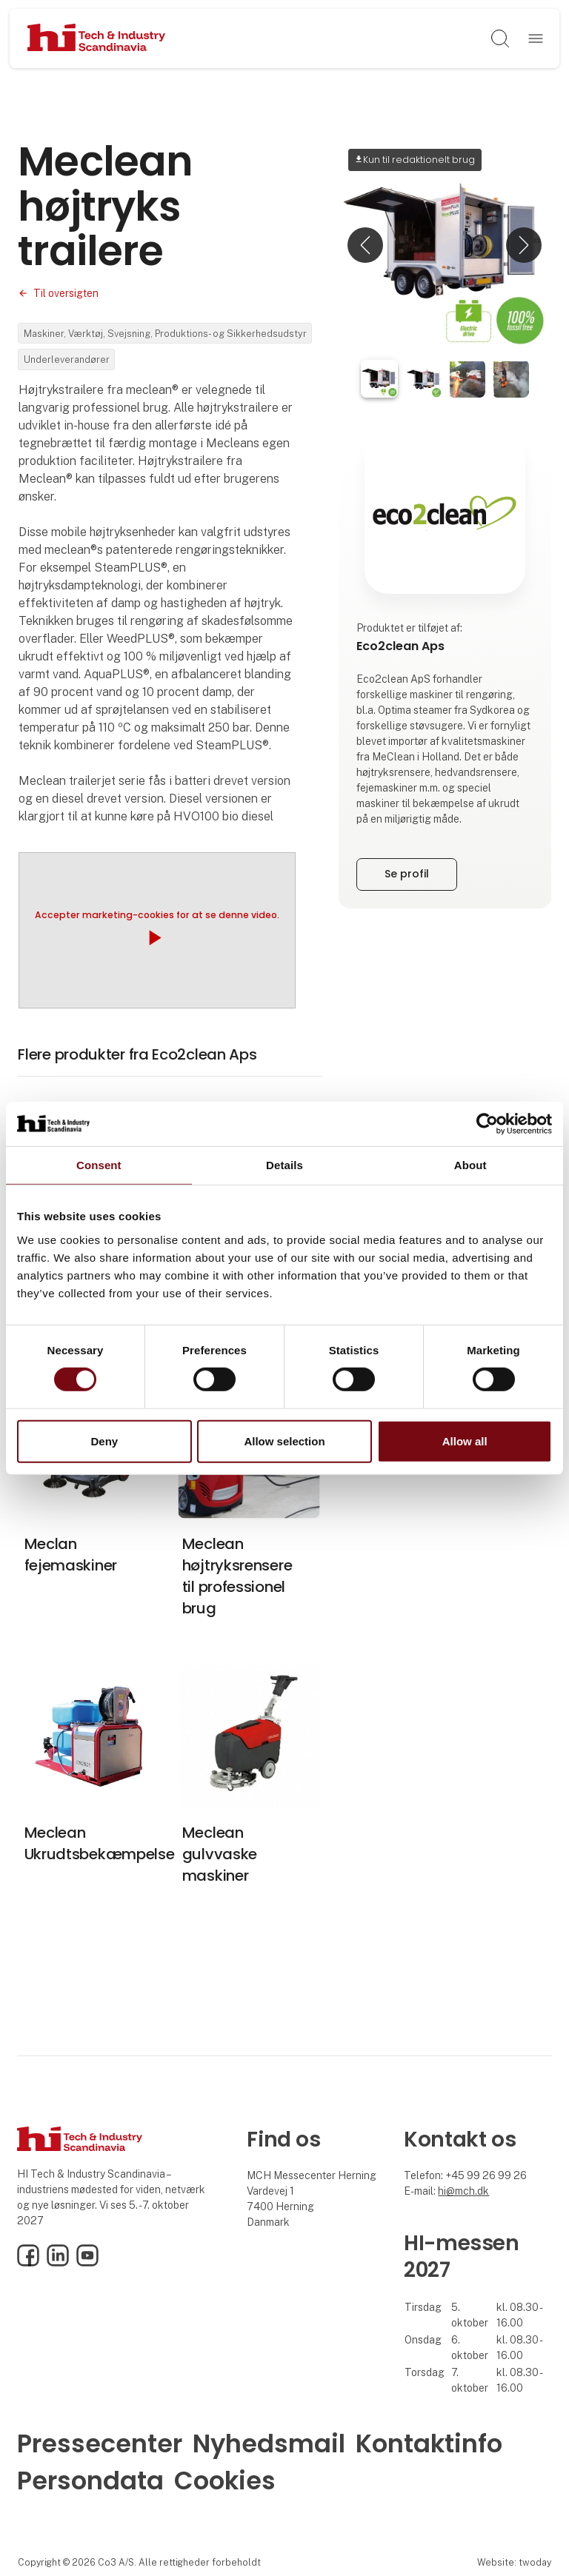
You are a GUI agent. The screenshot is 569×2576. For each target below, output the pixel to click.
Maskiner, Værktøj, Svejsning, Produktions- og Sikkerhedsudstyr (165, 333)
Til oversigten (66, 293)
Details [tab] (284, 1164)
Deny (104, 1441)
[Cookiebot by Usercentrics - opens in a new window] (487, 1123)
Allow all (465, 1441)
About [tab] (470, 1164)
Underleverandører (67, 359)
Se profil (407, 873)
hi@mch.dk (463, 2191)
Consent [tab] (99, 1164)
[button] (365, 245)
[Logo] (96, 38)
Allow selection (284, 1441)
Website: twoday (514, 2562)
